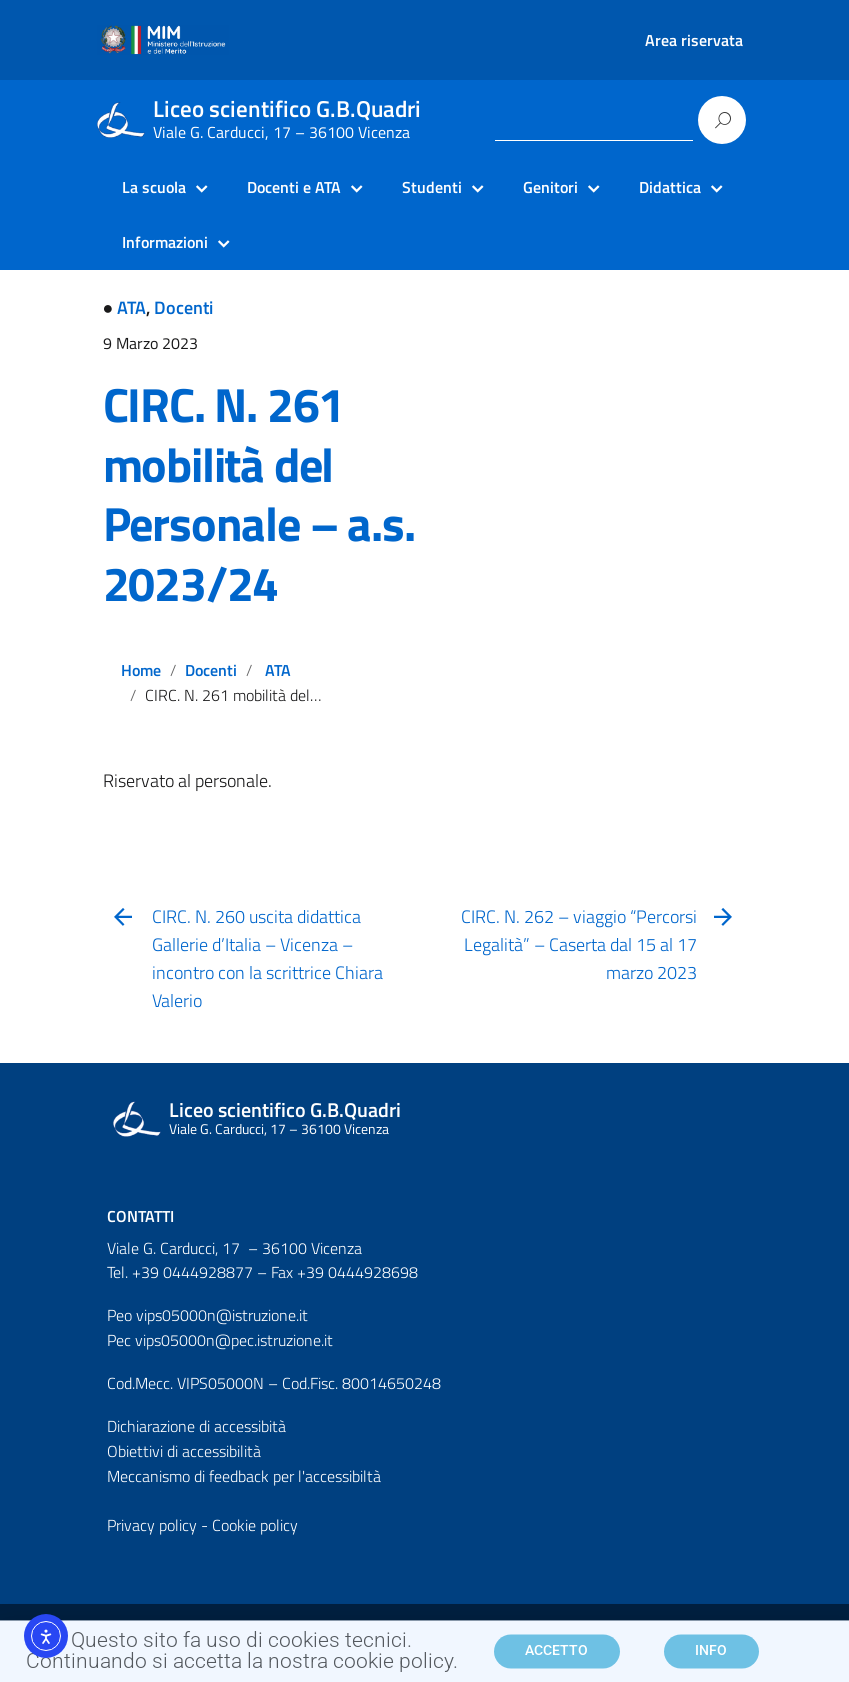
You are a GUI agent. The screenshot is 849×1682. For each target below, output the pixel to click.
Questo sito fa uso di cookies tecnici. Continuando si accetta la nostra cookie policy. (242, 1658)
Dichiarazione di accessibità (196, 1426)
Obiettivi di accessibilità (184, 1451)
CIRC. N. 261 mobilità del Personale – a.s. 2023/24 (259, 494)
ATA (131, 307)
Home (141, 670)
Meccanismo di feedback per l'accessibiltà (244, 1476)
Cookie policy (255, 1525)
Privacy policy (152, 1525)
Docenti (183, 307)
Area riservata (694, 40)
